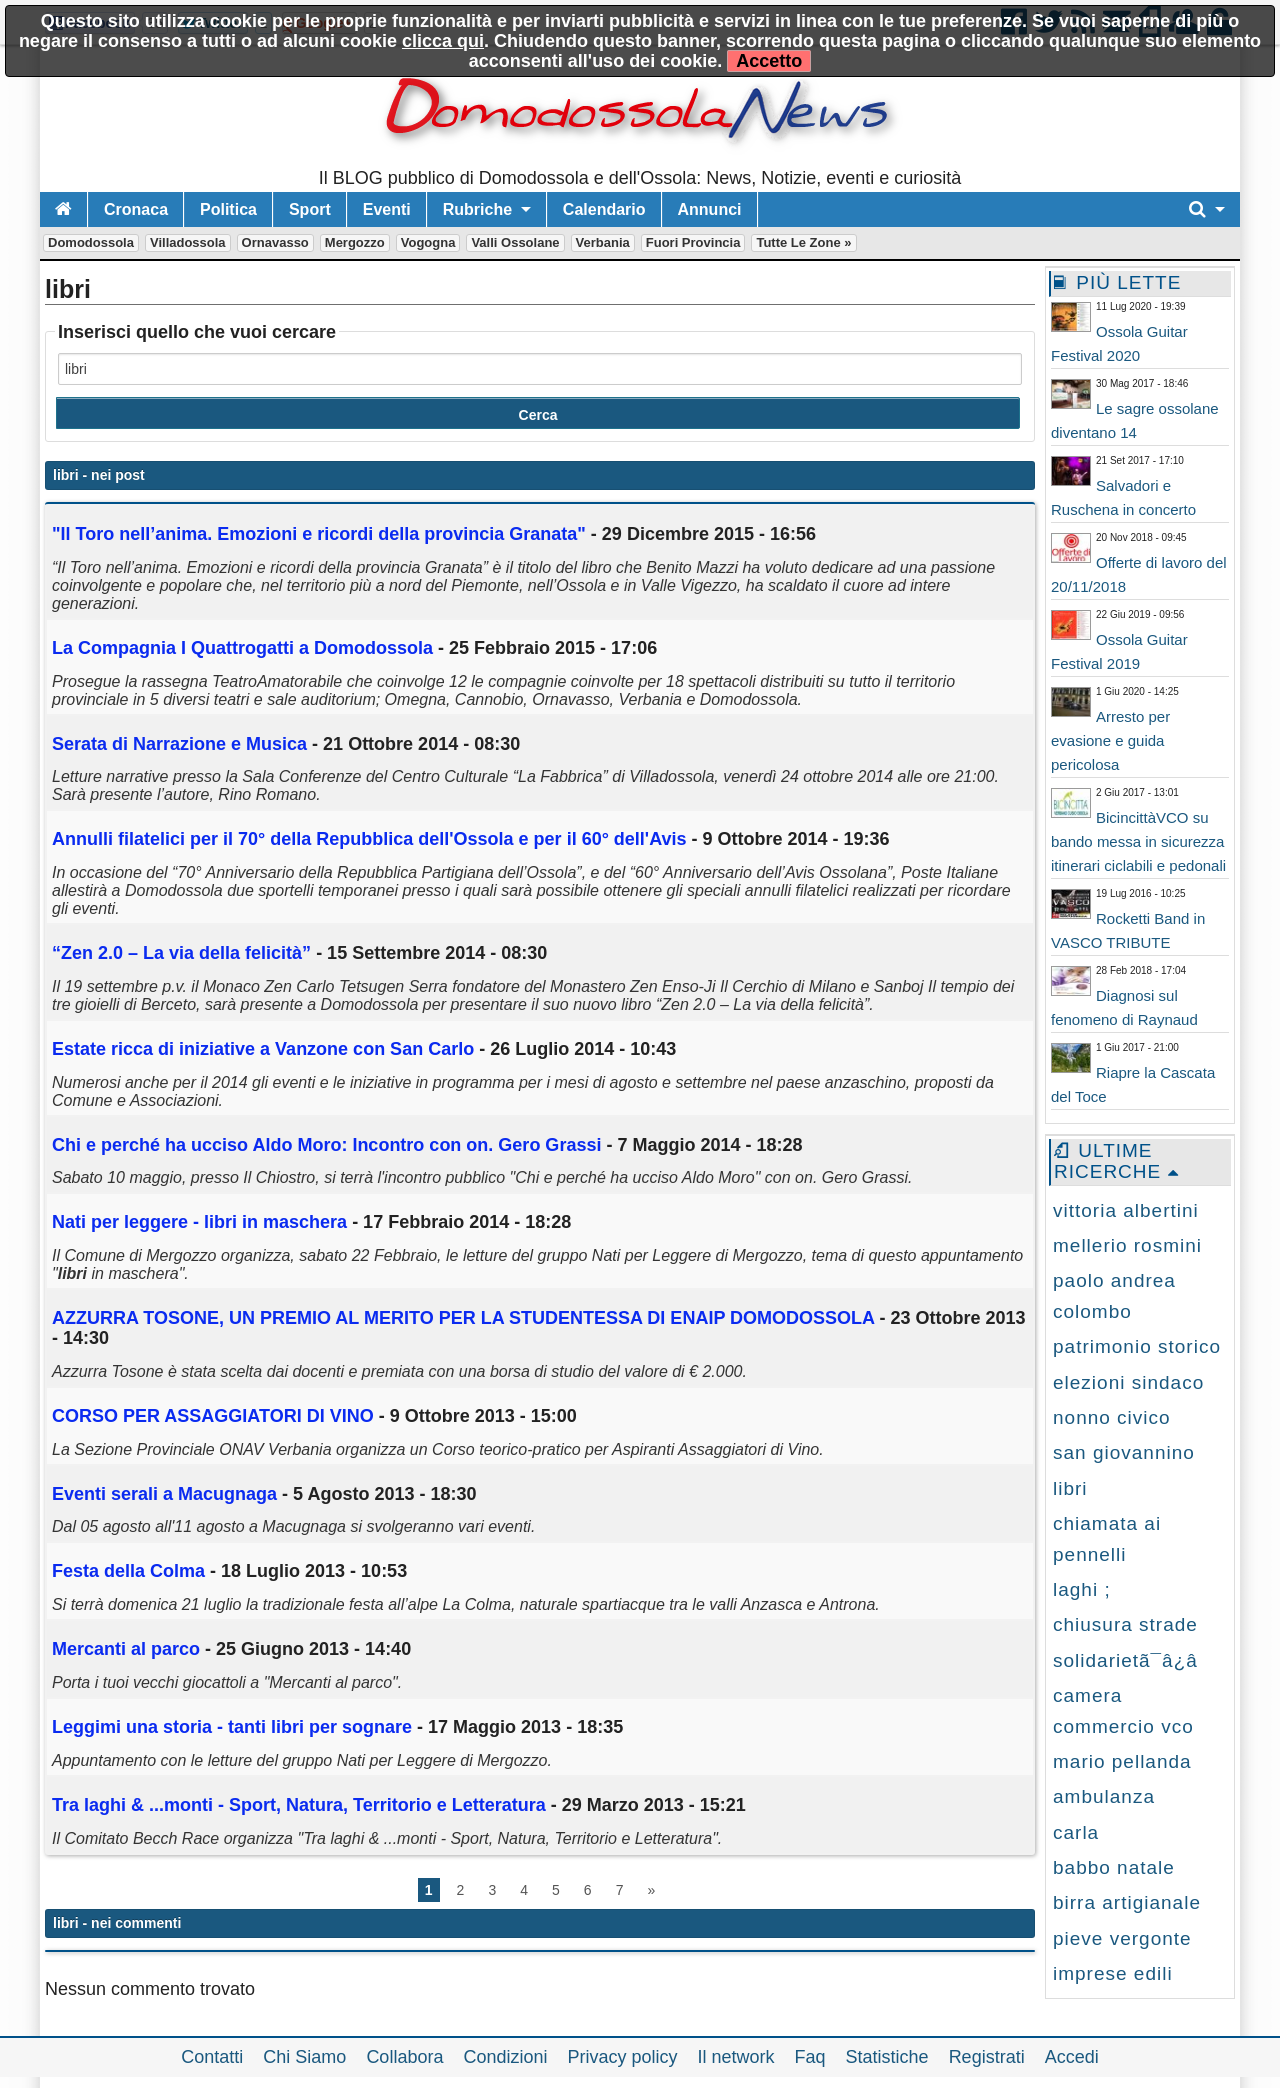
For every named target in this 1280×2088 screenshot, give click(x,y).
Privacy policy (622, 2057)
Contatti (212, 2057)
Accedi (1072, 2057)
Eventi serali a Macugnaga (167, 1494)
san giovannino (1124, 1452)
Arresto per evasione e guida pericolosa (1110, 740)
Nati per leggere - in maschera (199, 1222)
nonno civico (1112, 1417)
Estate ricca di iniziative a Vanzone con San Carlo (263, 1049)
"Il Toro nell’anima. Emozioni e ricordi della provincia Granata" (319, 534)
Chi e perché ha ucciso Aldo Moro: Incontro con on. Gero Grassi (326, 1145)
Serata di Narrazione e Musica (179, 744)
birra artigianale (1127, 1902)
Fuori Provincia (693, 242)
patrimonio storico (1137, 1346)
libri (1070, 1488)
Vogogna (428, 242)
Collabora (404, 2057)
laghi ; (1082, 1589)
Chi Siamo (304, 2057)
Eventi (387, 209)
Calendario (604, 209)
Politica (228, 209)
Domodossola (91, 242)
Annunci (710, 209)
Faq (810, 2057)
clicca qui (443, 41)
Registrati (987, 2057)
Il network (736, 2057)
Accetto (769, 61)
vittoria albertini (1126, 1210)
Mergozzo (355, 242)
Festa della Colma (128, 1571)
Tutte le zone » (803, 242)
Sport (310, 209)
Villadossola (188, 242)
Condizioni (505, 2057)
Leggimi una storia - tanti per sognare (232, 1727)
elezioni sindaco (1128, 1382)
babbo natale (1114, 1867)
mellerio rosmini (1127, 1245)
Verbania (603, 242)
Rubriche (477, 209)
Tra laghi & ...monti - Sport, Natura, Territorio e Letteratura (299, 1805)
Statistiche (887, 2057)
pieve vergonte (1122, 1938)
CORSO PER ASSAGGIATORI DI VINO (213, 1416)
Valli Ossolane (515, 242)
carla (1076, 1832)
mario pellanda (1122, 1761)
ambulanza (1104, 1796)
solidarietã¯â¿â (1125, 1660)
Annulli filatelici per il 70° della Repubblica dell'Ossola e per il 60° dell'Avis (369, 839)
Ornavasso (275, 242)
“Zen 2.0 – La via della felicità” (181, 953)
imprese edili (1113, 1973)
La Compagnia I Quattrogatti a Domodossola (242, 648)
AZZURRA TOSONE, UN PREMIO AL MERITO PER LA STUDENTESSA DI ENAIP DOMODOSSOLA (463, 1318)
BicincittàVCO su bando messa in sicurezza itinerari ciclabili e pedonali (1138, 841)
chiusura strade (1125, 1624)
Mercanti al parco (126, 1649)
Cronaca (136, 209)
